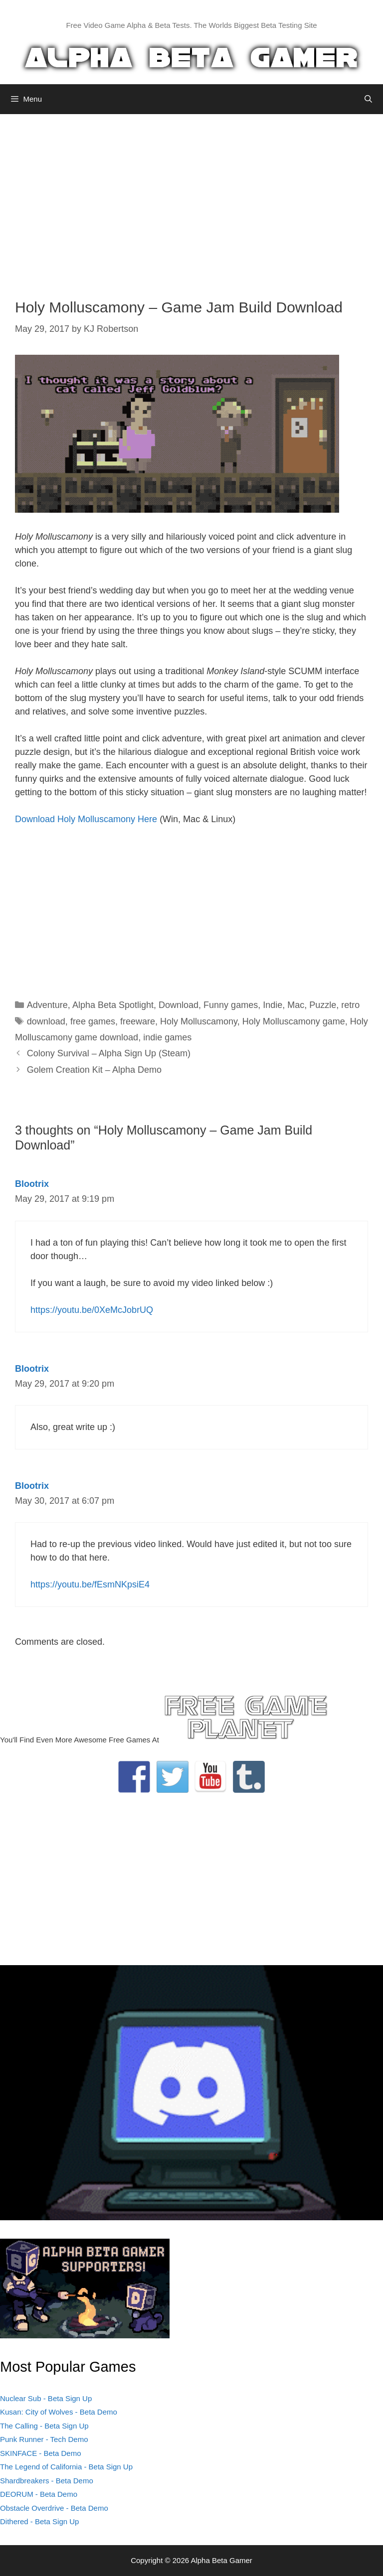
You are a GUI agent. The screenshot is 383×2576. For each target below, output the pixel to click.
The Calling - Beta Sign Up (44, 2426)
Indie (272, 1005)
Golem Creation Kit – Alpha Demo (94, 1070)
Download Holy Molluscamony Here (86, 819)
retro (350, 1005)
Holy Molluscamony (198, 1021)
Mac (295, 1005)
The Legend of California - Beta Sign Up (66, 2466)
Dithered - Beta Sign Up (39, 2521)
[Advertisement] (191, 199)
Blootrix (32, 1184)
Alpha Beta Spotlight (113, 1005)
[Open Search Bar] (368, 99)
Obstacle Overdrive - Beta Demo (54, 2508)
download (46, 1021)
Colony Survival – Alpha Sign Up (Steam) (109, 1053)
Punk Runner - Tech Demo (44, 2439)
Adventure (47, 1005)
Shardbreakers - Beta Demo (46, 2480)
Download (178, 1005)
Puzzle (322, 1005)
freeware (137, 1021)
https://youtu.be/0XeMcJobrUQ (91, 1310)
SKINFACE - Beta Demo (40, 2453)
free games (92, 1021)
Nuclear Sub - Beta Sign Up (46, 2398)
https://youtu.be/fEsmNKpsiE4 (90, 1584)
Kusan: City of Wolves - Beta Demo (58, 2412)
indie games (167, 1037)
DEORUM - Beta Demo (38, 2494)
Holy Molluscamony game (293, 1021)
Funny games (230, 1005)
